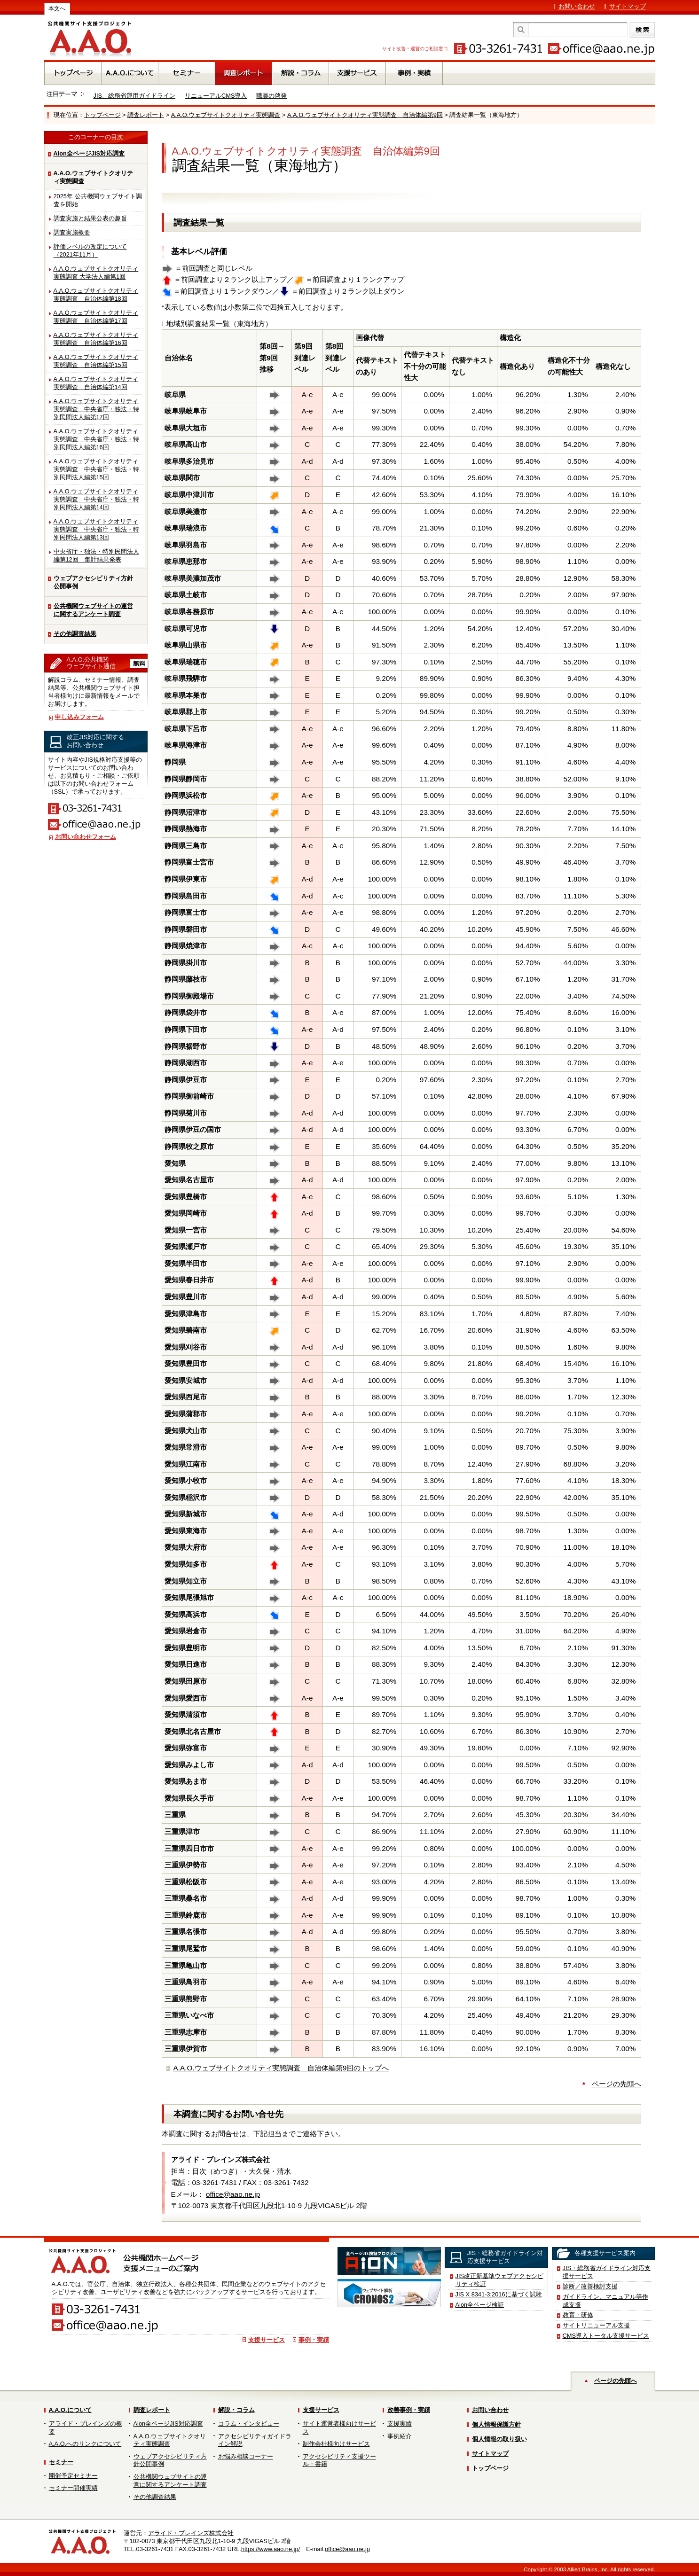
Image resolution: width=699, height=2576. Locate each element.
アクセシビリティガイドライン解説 (254, 2440)
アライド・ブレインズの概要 (85, 2427)
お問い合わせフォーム (85, 836)
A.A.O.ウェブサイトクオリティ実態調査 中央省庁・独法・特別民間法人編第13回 (96, 529)
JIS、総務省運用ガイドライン (135, 95)
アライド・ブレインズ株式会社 (191, 2533)
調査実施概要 (72, 232)
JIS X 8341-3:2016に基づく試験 (499, 2294)
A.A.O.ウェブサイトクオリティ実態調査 (226, 114)
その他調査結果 (75, 633)
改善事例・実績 (408, 2409)
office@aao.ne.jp (233, 2194)
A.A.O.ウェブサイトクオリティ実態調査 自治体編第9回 (365, 114)
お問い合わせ (576, 6)
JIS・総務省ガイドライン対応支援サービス (607, 2271)
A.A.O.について (70, 2409)
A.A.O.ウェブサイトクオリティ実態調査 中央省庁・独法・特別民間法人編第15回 (96, 469)
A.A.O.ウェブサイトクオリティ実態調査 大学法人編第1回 (96, 272)
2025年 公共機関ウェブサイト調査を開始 (98, 200)
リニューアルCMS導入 (216, 95)
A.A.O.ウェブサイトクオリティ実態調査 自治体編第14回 (96, 382)
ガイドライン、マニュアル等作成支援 (605, 2300)
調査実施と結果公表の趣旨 (90, 218)
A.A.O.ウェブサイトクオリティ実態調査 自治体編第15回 (96, 360)
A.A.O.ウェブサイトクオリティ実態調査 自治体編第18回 (96, 294)
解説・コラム (236, 2409)
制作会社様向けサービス (336, 2443)
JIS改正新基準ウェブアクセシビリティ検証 (500, 2279)
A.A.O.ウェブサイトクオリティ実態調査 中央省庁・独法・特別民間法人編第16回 (96, 439)
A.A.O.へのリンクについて (85, 2443)
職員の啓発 (271, 95)
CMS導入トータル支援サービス (606, 2335)
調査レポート (145, 114)
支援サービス (266, 2339)
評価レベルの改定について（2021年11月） (90, 250)
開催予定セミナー (73, 2475)
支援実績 (399, 2423)
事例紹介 (399, 2436)
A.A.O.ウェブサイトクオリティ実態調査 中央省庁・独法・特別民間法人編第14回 (96, 499)
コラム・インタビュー (248, 2423)
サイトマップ (627, 6)
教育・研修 (578, 2314)
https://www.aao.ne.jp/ (270, 2549)
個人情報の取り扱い (499, 2439)
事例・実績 (313, 2339)
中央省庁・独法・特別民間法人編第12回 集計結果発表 (96, 555)
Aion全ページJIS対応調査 (89, 153)
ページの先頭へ (616, 2084)
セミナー (61, 2462)
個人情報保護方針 (496, 2424)
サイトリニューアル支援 (596, 2325)
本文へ (56, 8)
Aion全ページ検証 (480, 2304)
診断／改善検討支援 (590, 2286)
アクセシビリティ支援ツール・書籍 (339, 2460)
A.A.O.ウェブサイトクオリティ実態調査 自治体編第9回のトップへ (281, 2068)
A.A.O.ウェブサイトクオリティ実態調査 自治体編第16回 (96, 338)
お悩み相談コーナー (245, 2456)
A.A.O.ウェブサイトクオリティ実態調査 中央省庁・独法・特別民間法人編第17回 (96, 409)
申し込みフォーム (79, 716)
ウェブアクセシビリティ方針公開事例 (93, 582)
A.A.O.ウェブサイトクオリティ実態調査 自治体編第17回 (96, 316)
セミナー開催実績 (73, 2487)
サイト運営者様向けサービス (339, 2427)
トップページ (102, 114)
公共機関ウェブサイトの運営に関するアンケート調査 (93, 609)
